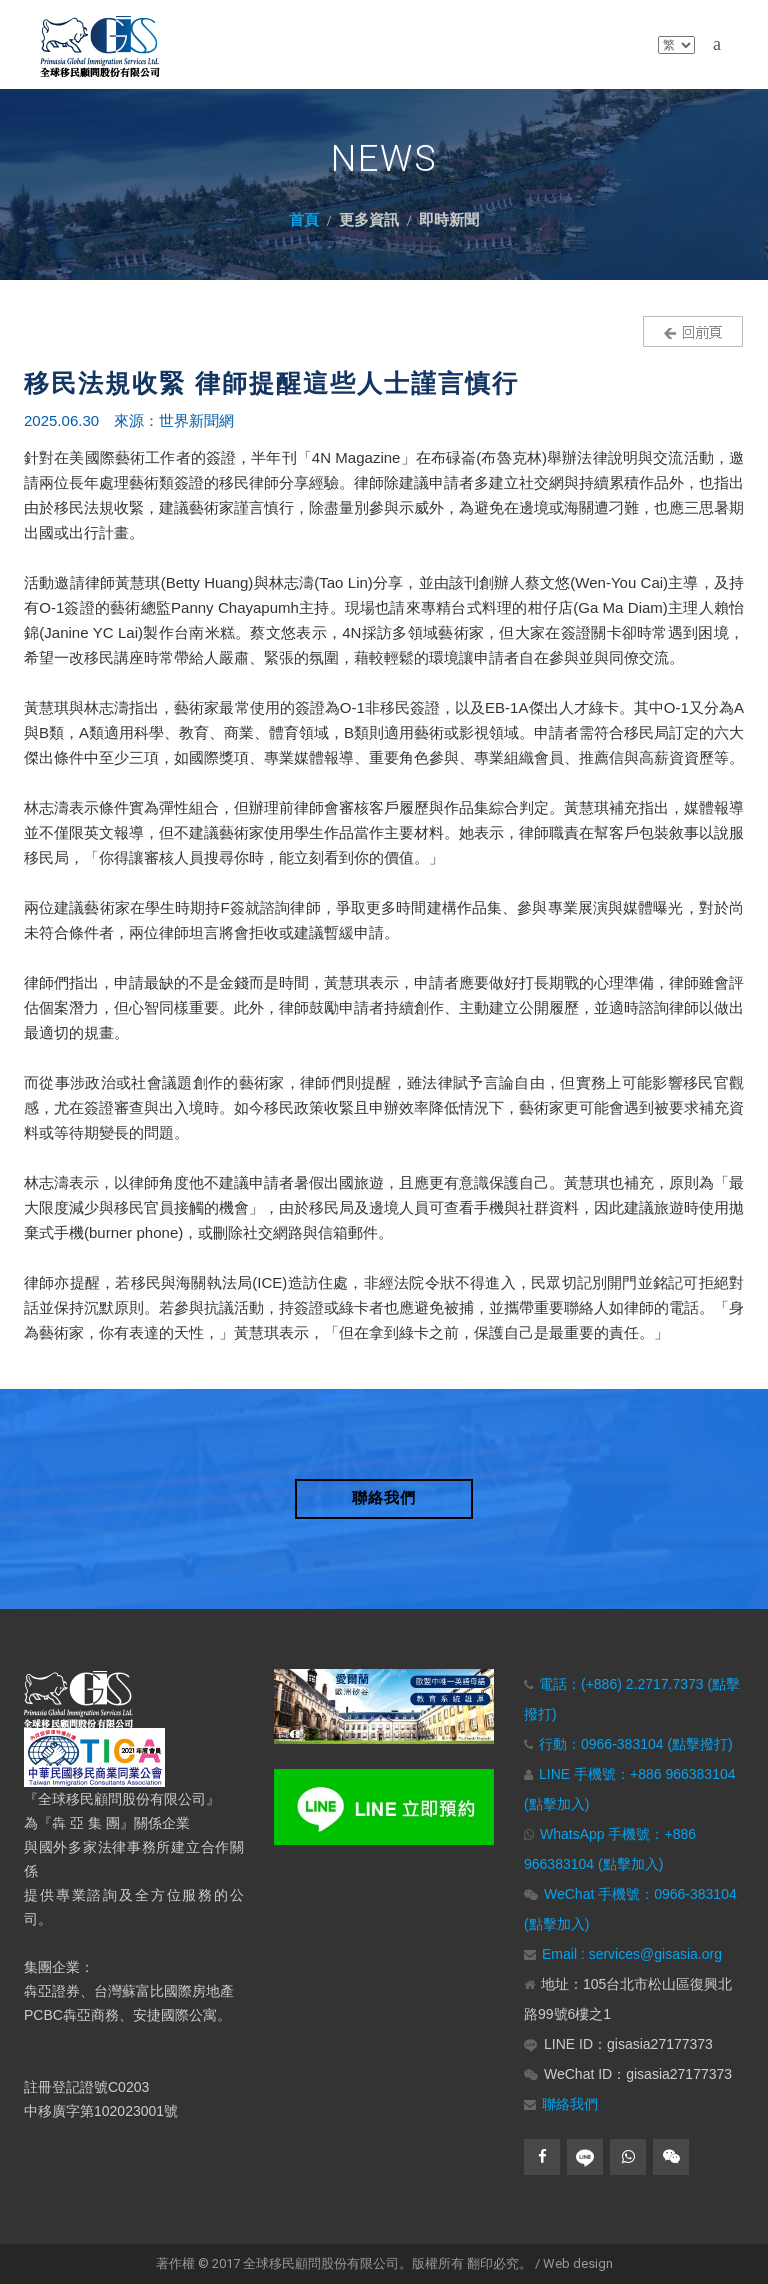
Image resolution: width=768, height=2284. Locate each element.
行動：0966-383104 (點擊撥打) (636, 1744)
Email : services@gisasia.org (632, 1954)
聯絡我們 (570, 2104)
